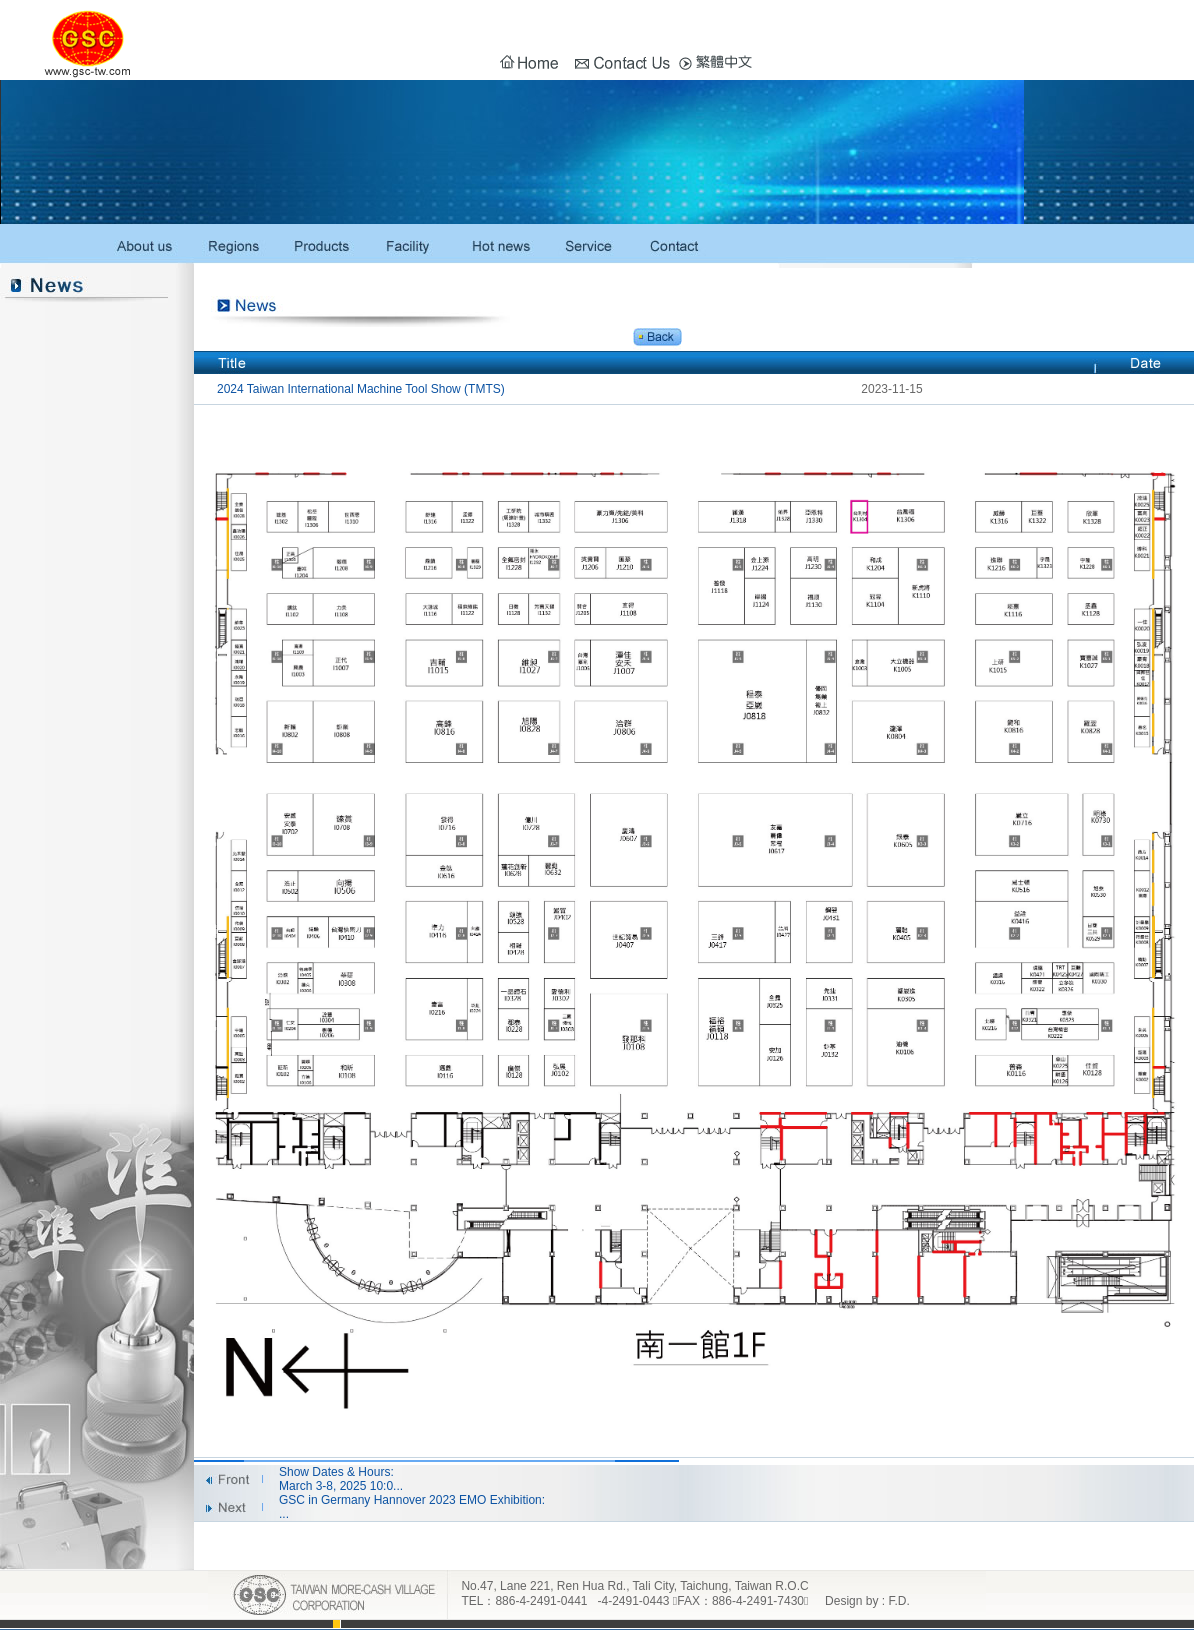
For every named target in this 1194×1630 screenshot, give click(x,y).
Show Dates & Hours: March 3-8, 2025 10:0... (341, 1479)
